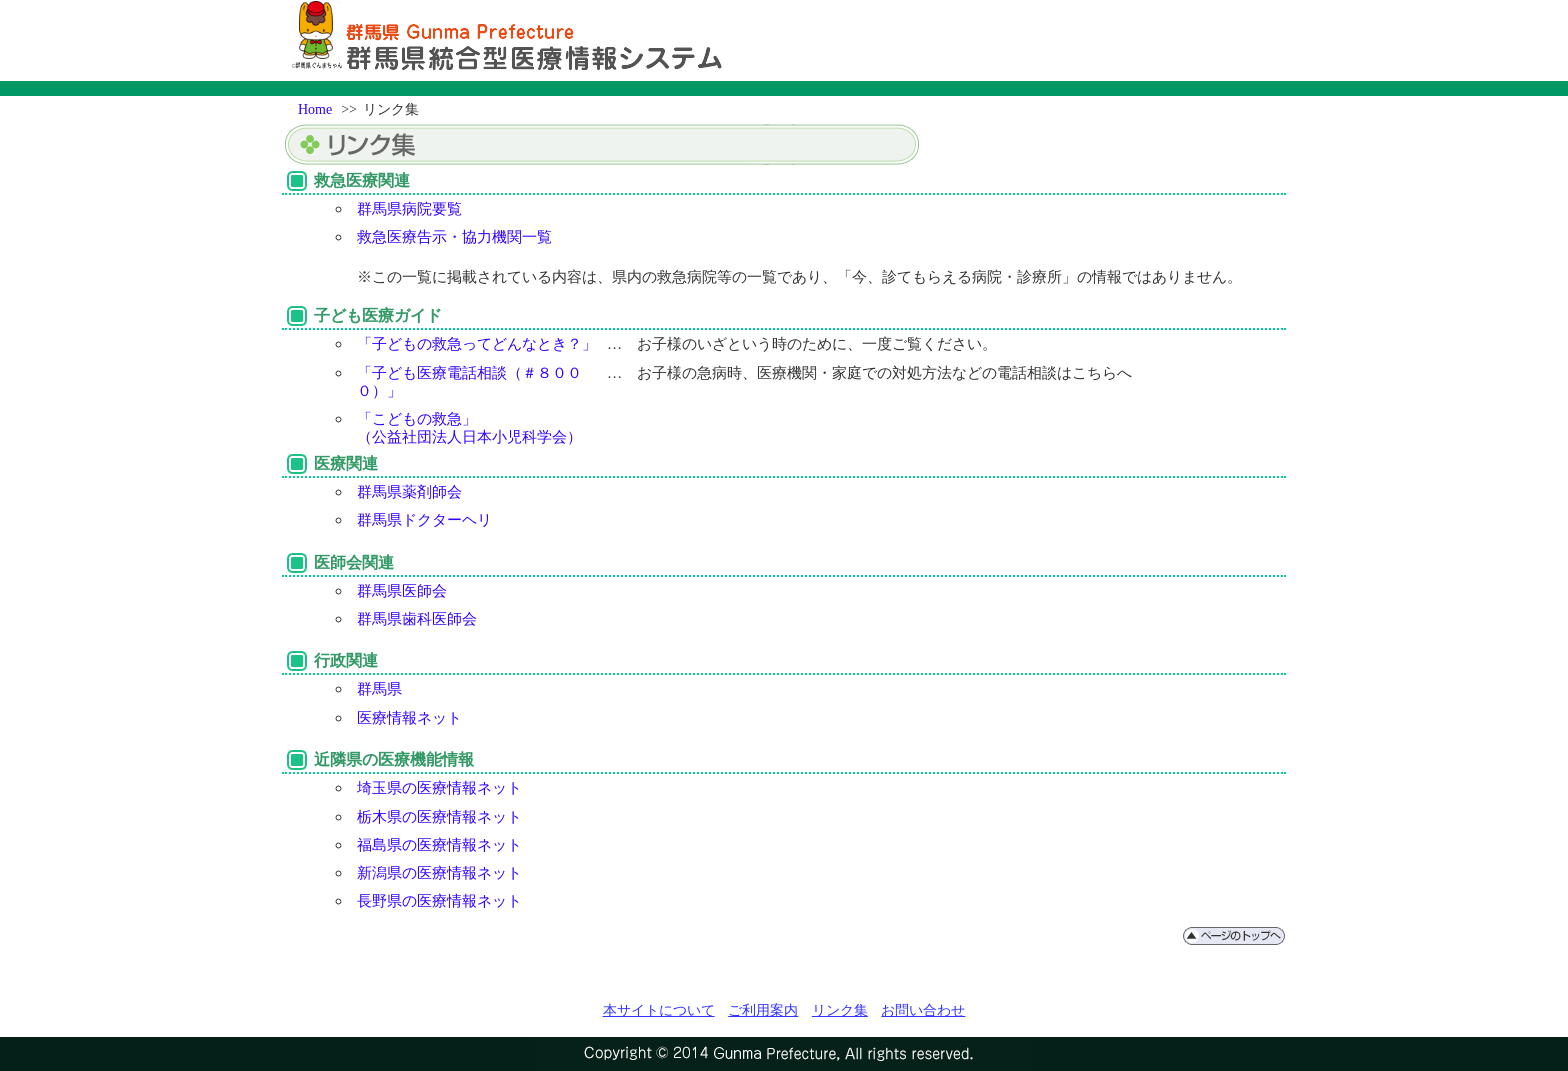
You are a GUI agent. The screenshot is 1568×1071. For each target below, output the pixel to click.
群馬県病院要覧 (409, 208)
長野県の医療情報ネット (439, 900)
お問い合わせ (923, 1010)
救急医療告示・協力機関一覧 (454, 236)
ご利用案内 (763, 1010)
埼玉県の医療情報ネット (439, 787)
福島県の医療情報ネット (439, 844)
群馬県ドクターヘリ (424, 519)
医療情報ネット (409, 717)
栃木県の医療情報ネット (439, 816)
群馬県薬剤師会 (409, 491)
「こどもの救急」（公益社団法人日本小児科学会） (469, 427)
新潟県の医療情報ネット (439, 872)
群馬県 (379, 688)
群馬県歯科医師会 (417, 618)
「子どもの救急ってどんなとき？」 (477, 343)
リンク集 (840, 1010)
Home (315, 109)
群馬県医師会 (402, 590)
